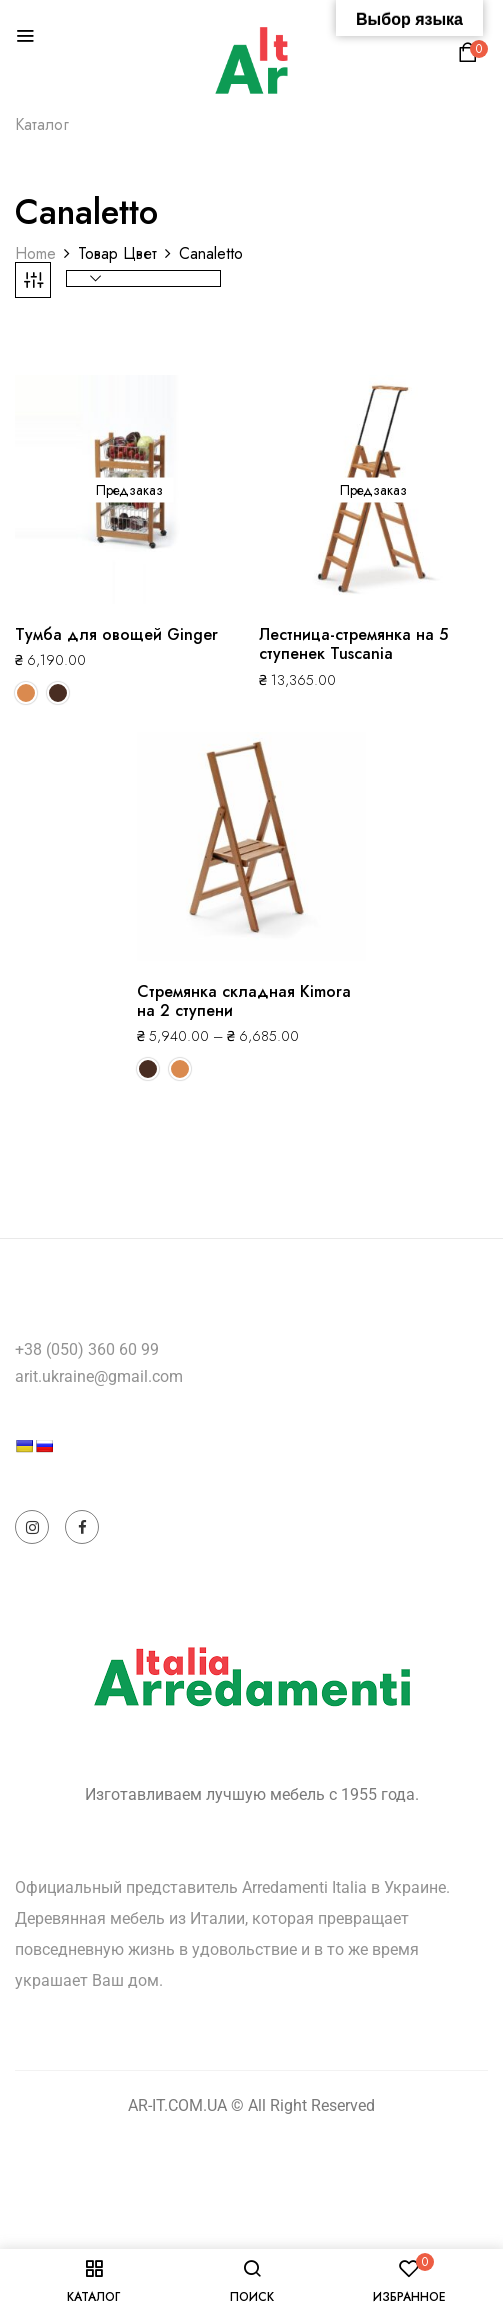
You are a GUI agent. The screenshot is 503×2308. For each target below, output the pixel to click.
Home (35, 253)
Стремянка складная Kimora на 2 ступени (244, 1001)
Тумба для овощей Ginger (116, 634)
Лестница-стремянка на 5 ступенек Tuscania (353, 644)
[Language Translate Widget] (86, 1482)
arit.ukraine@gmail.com (99, 1376)
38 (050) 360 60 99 (91, 1349)
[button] (471, 57)
